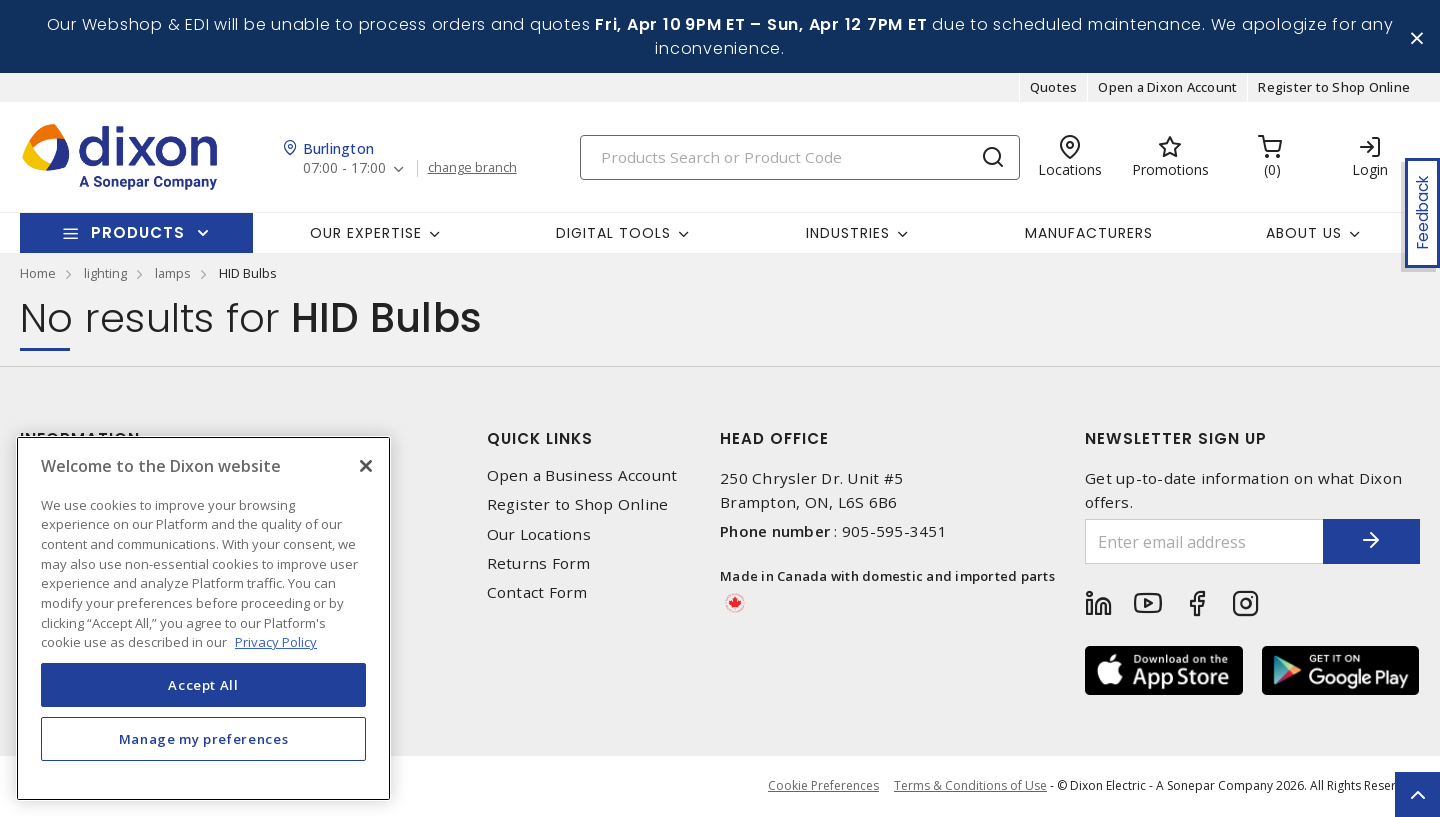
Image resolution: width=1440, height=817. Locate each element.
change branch (472, 169)
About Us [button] (1304, 233)
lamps (173, 274)
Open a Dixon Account (1167, 88)
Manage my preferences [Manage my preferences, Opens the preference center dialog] (204, 739)
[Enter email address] (1203, 542)
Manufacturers (1089, 233)
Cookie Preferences (823, 787)
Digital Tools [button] (613, 233)
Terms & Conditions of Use (970, 786)
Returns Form (539, 563)
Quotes (1054, 88)
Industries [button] (848, 233)
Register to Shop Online (1334, 88)
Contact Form (537, 593)
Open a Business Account (582, 476)
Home (38, 274)
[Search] (800, 157)
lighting (105, 274)
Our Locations (539, 534)
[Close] (366, 466)
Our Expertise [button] (366, 233)
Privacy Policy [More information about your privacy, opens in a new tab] (276, 642)
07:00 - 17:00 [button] (344, 169)
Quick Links (540, 439)
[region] (203, 618)
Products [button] (138, 233)
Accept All (203, 685)
